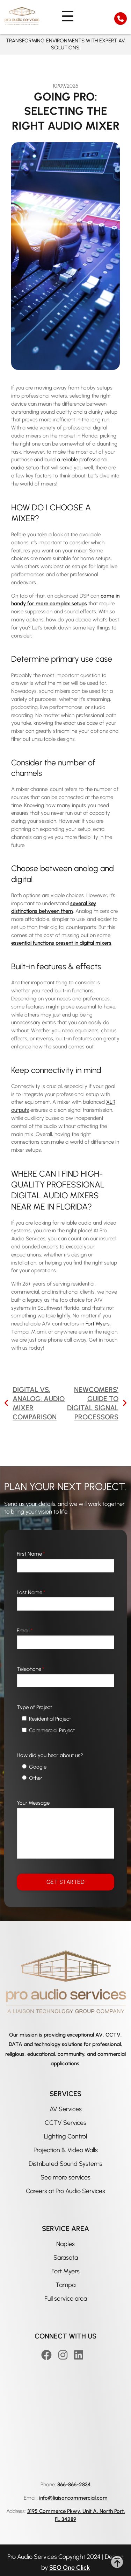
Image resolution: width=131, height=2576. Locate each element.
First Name (31, 1554)
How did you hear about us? (50, 1755)
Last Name (31, 1592)
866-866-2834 (74, 2484)
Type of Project (34, 1707)
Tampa (65, 2285)
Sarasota (65, 2257)
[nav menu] (65, 16)
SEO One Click (69, 2567)
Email (24, 1630)
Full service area (65, 2298)
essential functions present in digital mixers (61, 943)
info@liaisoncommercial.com (73, 2498)
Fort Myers (65, 2271)
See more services (65, 2177)
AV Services (66, 2109)
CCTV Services (65, 2123)
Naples (65, 2244)
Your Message (33, 1803)
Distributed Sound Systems (65, 2164)
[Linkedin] (80, 2355)
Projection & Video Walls (66, 2150)
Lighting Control (65, 2136)
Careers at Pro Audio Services (65, 2191)
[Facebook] (47, 2355)
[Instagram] (64, 2355)
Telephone (30, 1669)
